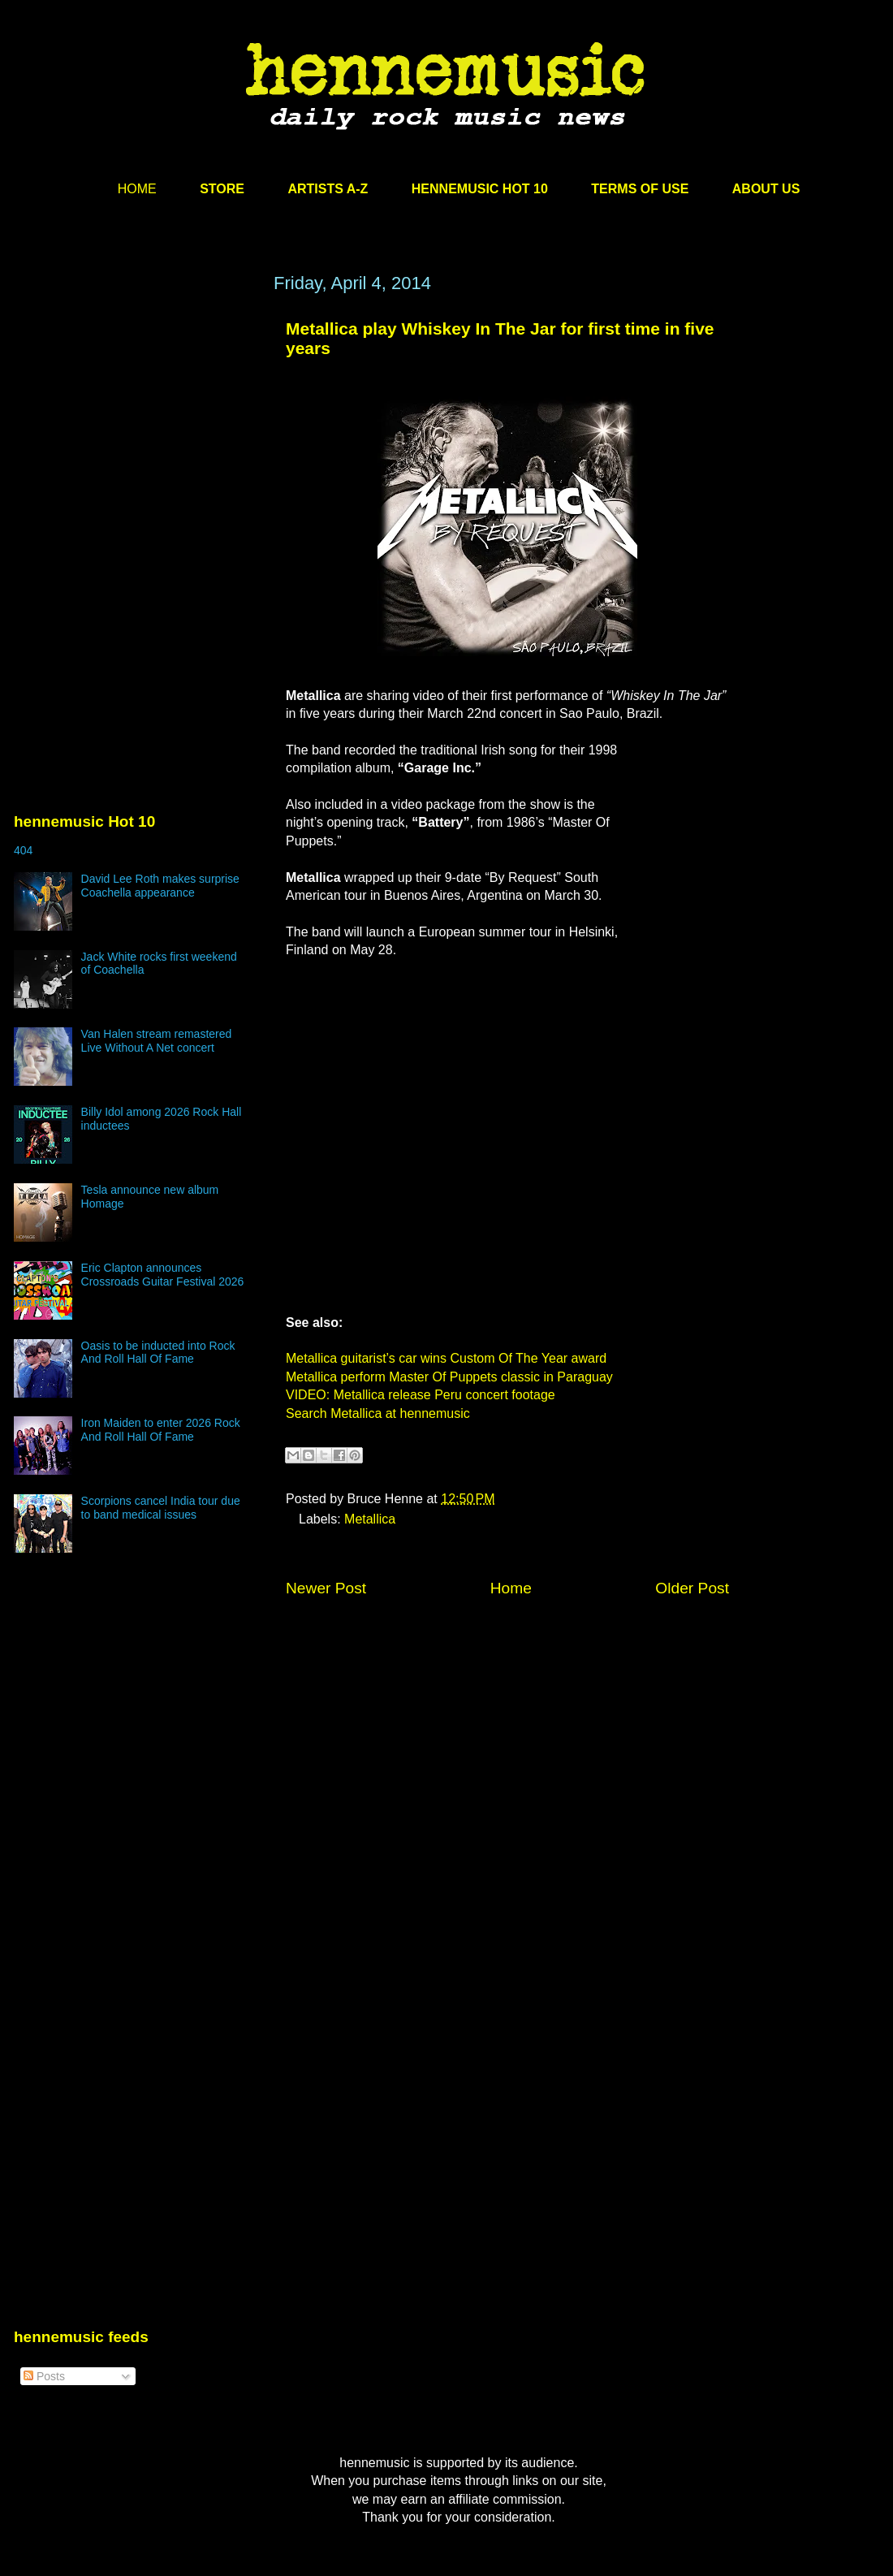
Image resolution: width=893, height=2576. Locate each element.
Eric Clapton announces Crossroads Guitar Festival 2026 (162, 1274)
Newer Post (326, 1588)
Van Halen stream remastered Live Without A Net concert (156, 1040)
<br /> (680, 838)
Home (511, 1588)
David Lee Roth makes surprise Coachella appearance (160, 885)
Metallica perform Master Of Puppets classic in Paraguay (449, 1377)
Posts (44, 2376)
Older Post (692, 1588)
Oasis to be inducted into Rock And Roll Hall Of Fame (158, 1352)
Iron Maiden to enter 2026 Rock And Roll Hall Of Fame (160, 1429)
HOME (137, 189)
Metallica (369, 1519)
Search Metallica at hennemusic (378, 1413)
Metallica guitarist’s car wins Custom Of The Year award (446, 1358)
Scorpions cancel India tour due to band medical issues (160, 1507)
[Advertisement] (135, 427)
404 (23, 850)
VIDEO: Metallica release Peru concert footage (420, 1395)
